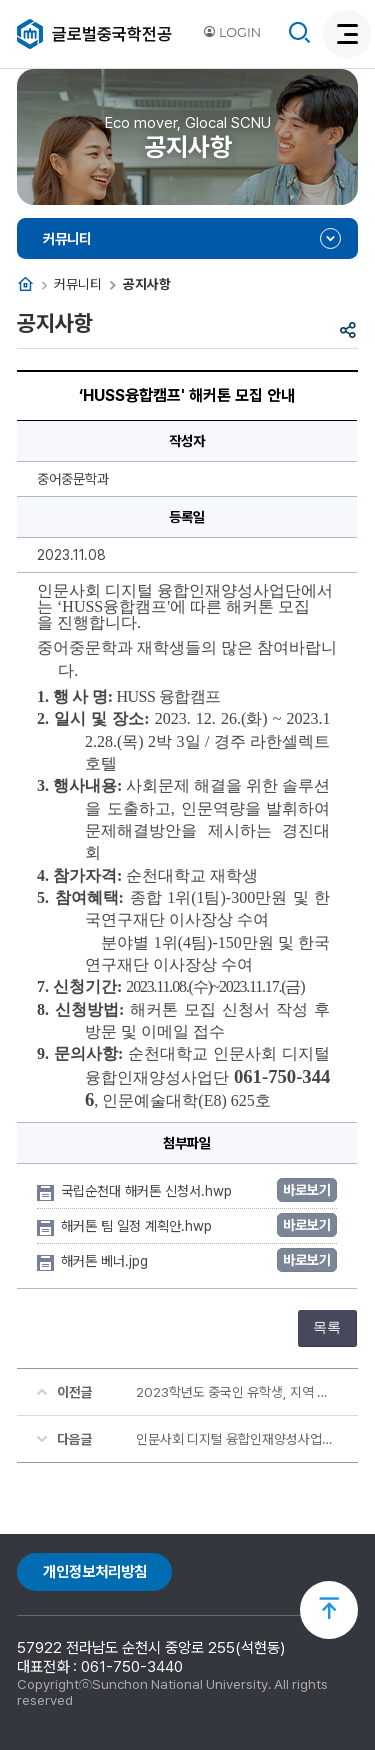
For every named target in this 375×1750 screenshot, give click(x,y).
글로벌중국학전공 (112, 34)
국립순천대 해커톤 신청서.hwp (148, 1191)
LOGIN (232, 32)
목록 (327, 1327)
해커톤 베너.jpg (106, 1261)
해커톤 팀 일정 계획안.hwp (138, 1226)
